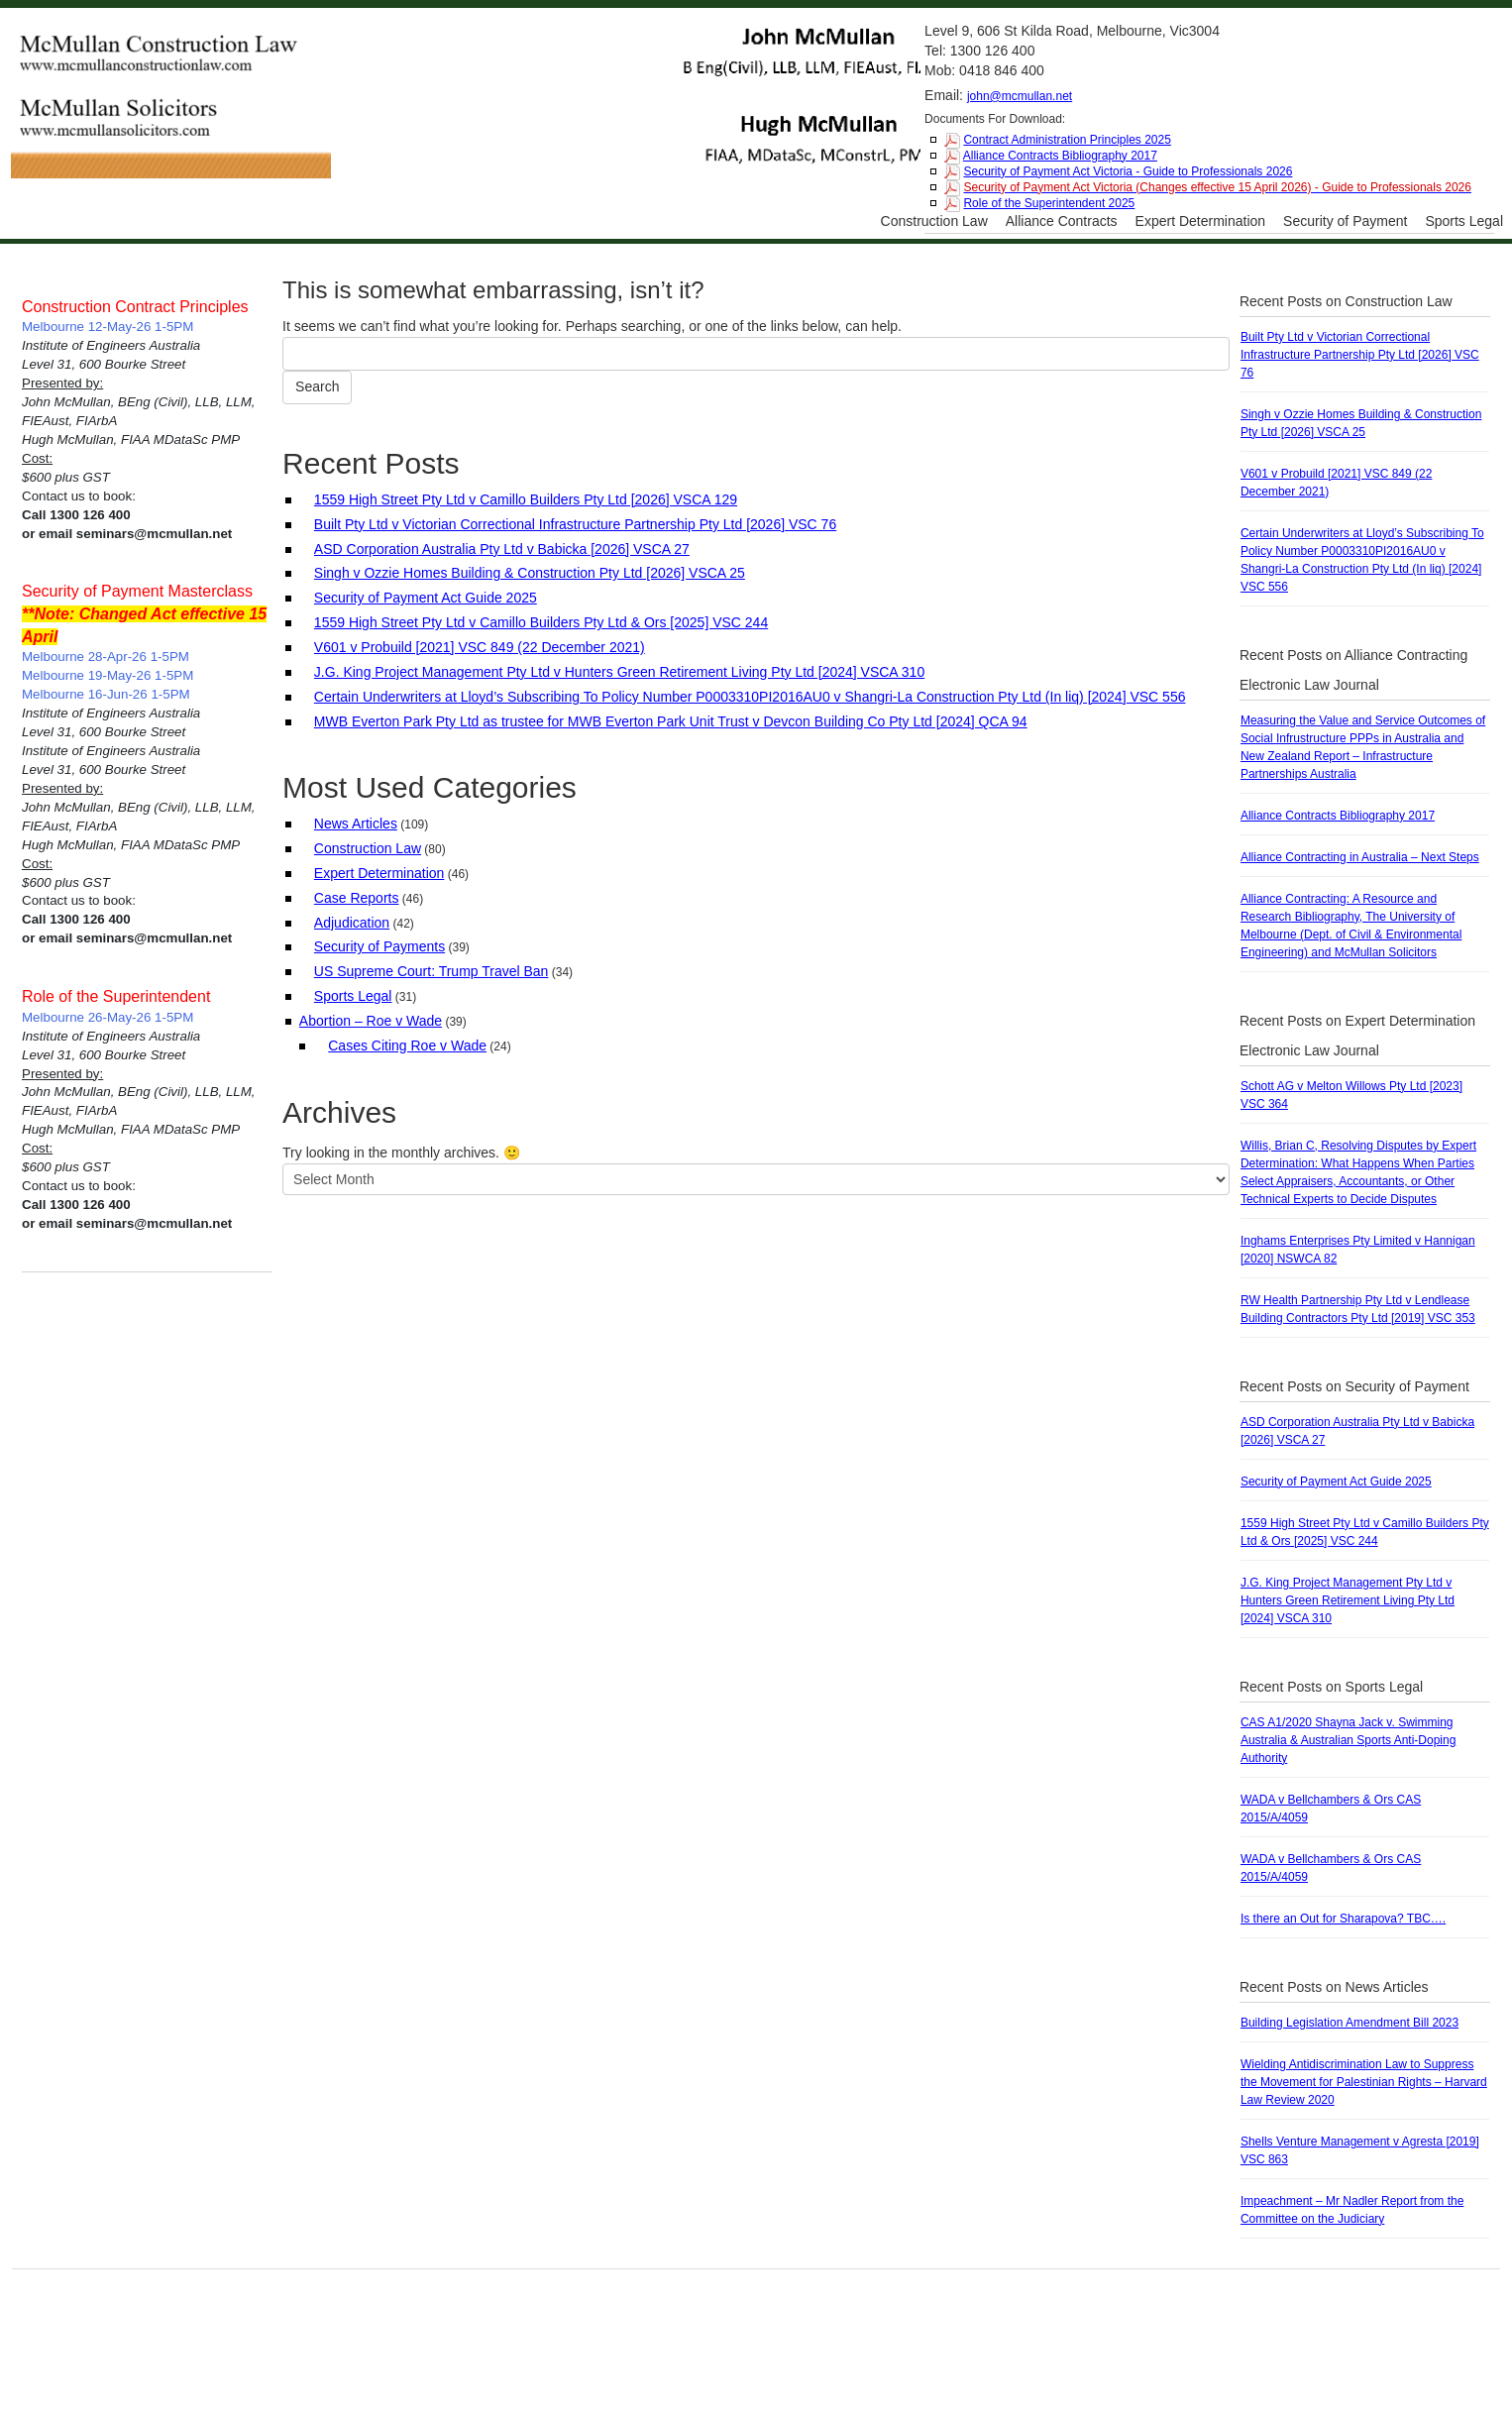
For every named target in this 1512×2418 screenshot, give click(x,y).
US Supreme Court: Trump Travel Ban (431, 971)
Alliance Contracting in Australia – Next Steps (1360, 857)
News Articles (355, 823)
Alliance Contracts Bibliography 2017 (1060, 156)
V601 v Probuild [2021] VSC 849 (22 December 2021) (479, 647)
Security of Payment (1345, 221)
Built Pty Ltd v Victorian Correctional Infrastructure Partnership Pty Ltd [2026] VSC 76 (575, 524)
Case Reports (356, 898)
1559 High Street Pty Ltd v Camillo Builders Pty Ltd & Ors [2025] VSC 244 (541, 622)
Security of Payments (379, 946)
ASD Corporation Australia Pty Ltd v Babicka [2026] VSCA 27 (502, 549)
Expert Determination (1200, 221)
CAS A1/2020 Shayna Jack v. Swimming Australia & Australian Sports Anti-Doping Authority (1348, 1740)
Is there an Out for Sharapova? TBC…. (1343, 1918)
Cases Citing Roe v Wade (407, 1045)
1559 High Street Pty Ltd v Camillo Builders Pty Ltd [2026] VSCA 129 (525, 499)
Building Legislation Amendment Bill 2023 (1349, 2023)
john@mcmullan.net (1019, 96)
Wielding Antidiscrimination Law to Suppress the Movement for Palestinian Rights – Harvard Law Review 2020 (1364, 2082)
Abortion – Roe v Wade (370, 1021)
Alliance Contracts (1062, 221)
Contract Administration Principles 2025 (1066, 140)
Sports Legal (1464, 221)
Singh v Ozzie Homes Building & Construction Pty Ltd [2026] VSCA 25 (529, 573)
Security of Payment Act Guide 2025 (425, 597)
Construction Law (934, 221)
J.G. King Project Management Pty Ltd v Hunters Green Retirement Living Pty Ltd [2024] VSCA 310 (619, 672)
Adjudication (351, 923)
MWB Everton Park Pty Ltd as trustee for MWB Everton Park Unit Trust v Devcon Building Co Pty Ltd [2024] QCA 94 (670, 721)
